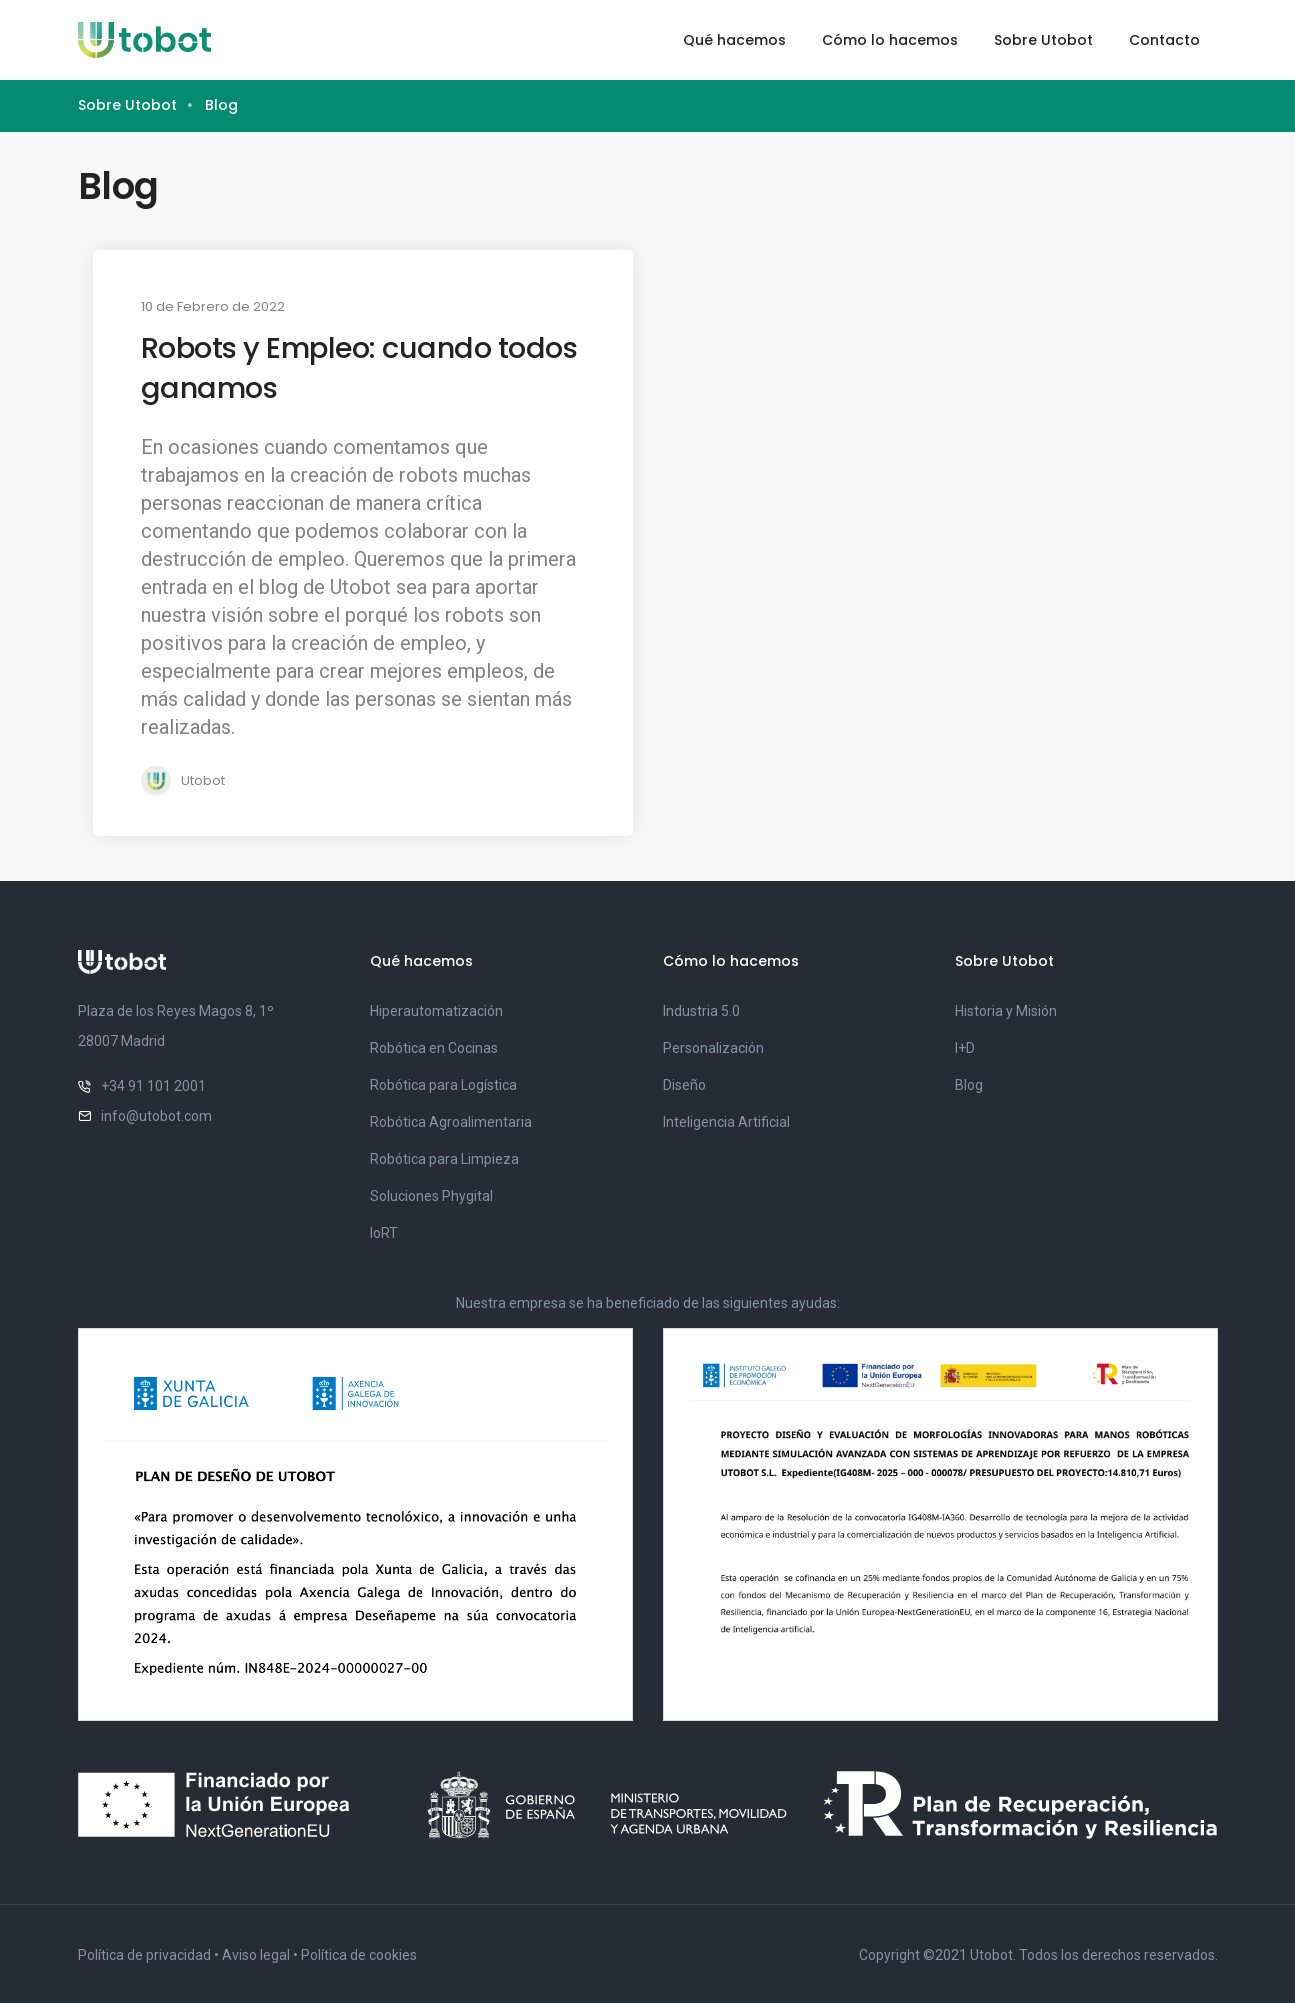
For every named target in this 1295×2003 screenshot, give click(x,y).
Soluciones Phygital (431, 1196)
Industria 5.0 (701, 1011)
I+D (965, 1048)
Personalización (713, 1048)
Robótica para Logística (443, 1085)
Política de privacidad (144, 1955)
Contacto (1164, 40)
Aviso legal (256, 1955)
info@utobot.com (156, 1116)
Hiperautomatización (436, 1011)
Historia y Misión (1006, 1011)
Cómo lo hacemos (890, 40)
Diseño (684, 1085)
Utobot (203, 780)
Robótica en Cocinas (434, 1048)
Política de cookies (359, 1955)
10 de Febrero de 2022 (213, 306)
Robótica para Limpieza (444, 1159)
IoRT (384, 1233)
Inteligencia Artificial (726, 1122)
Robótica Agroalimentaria (451, 1122)
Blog (969, 1085)
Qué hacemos (734, 40)
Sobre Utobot (1043, 40)
